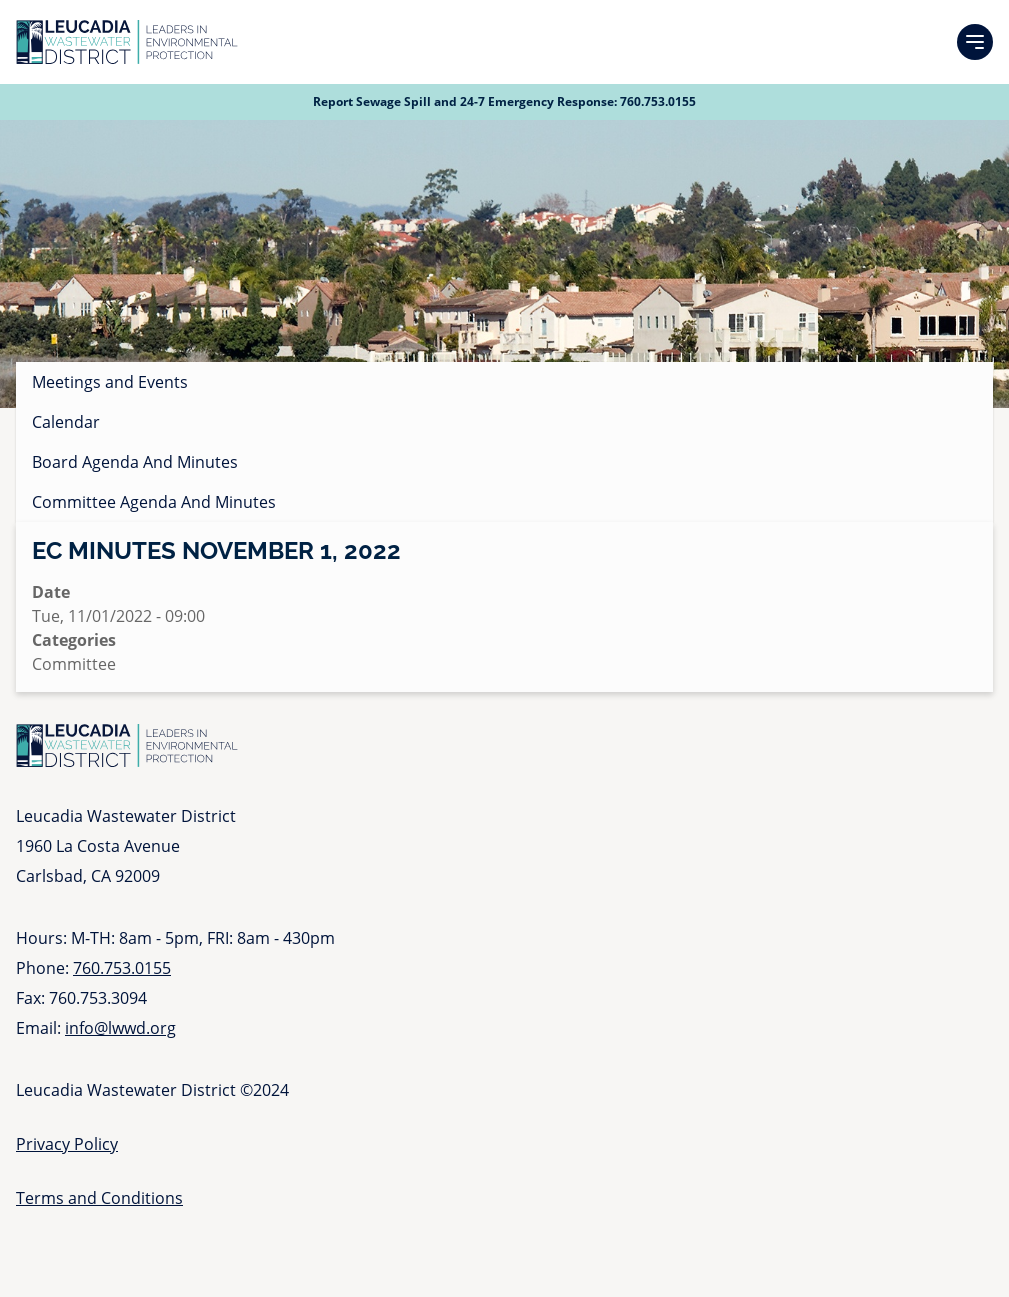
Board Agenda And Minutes (135, 462)
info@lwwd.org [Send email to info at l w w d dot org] (120, 1028)
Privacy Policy (67, 1144)
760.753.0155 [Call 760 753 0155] (658, 101)
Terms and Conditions (99, 1198)
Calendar (66, 422)
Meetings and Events (110, 382)
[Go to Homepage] (127, 42)
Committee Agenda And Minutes (154, 502)
